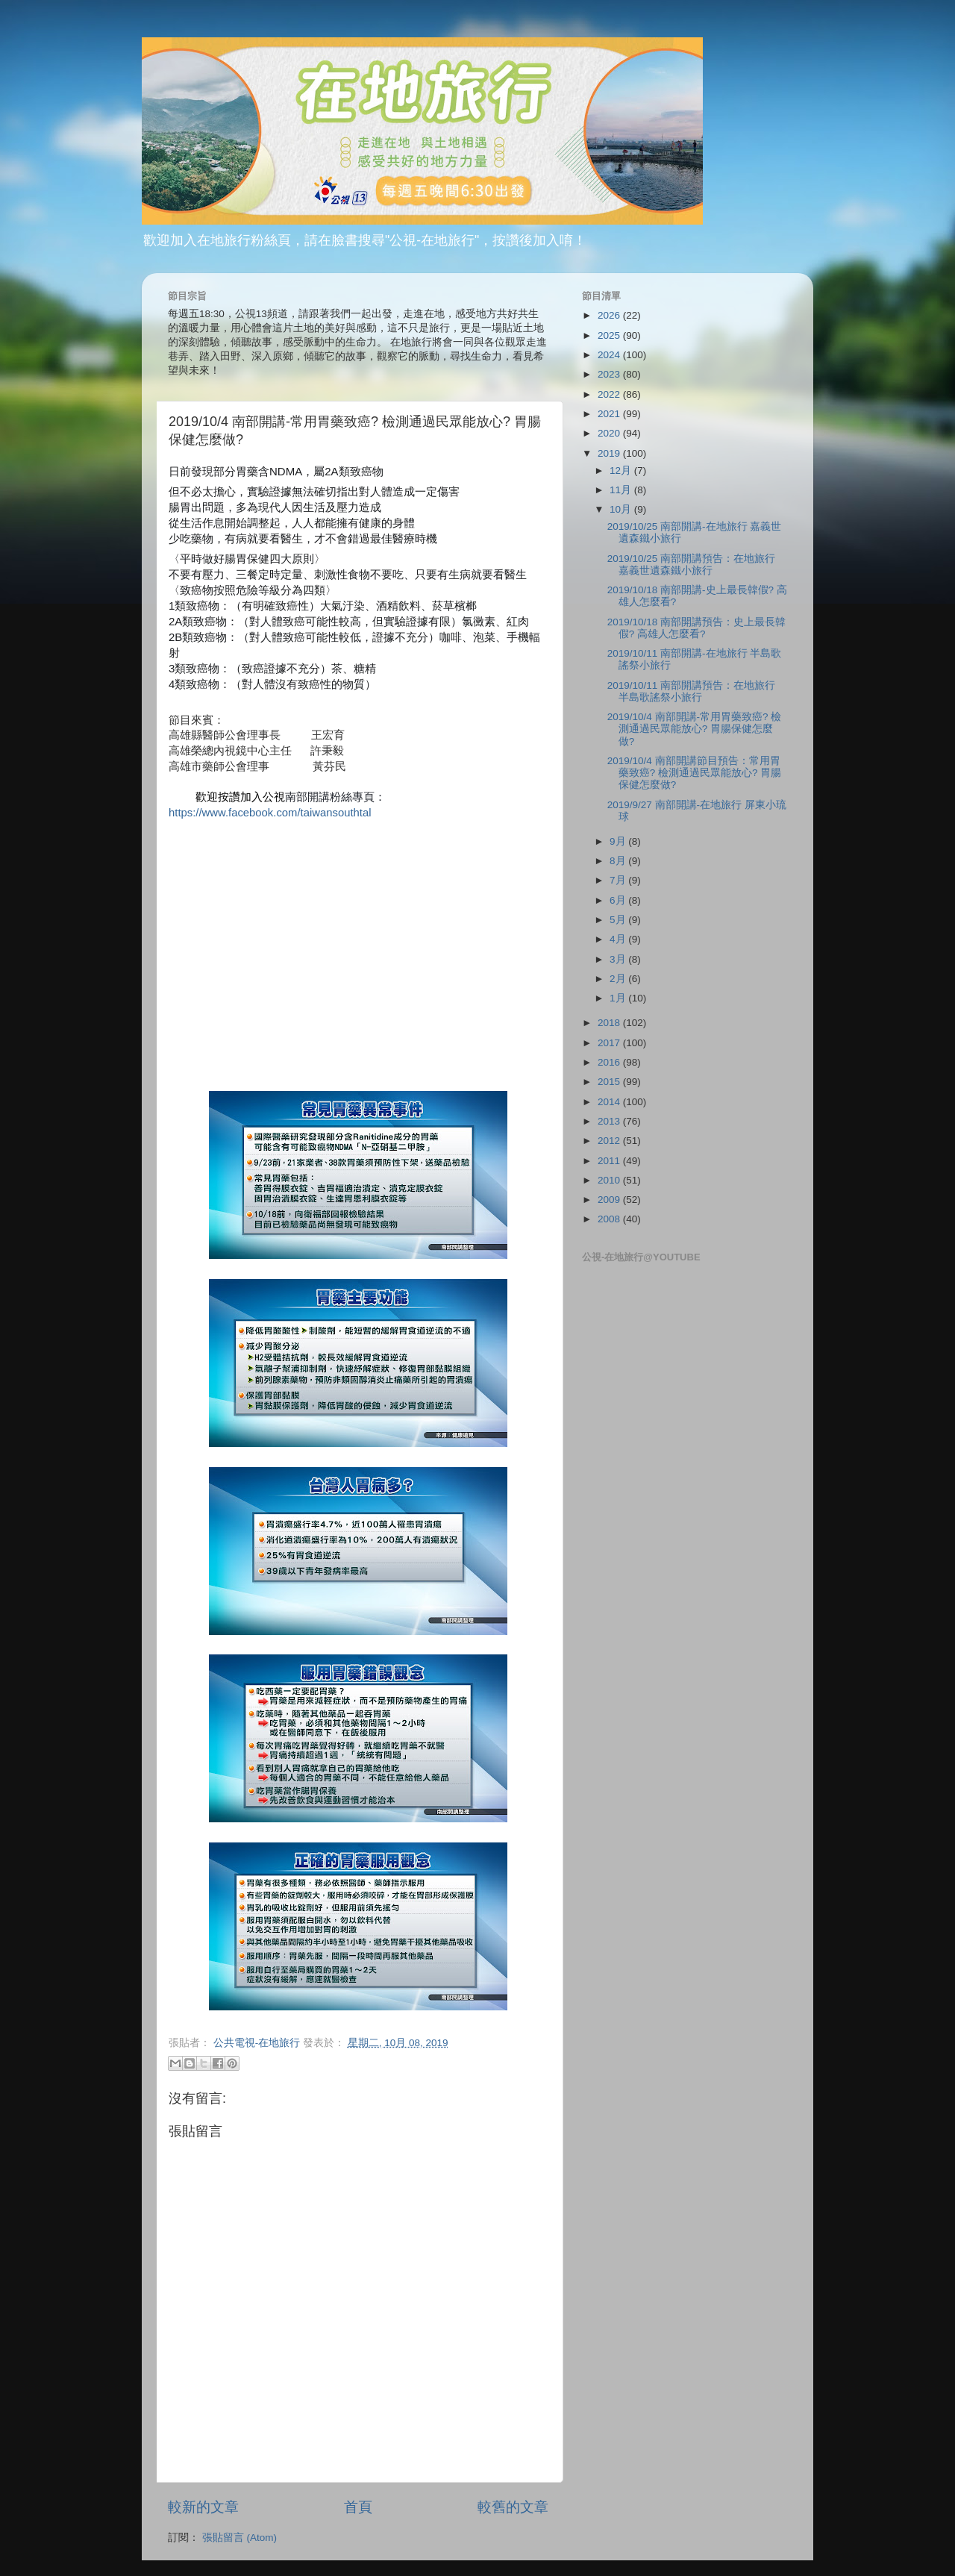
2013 (610, 1121)
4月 (619, 939)
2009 (610, 1199)
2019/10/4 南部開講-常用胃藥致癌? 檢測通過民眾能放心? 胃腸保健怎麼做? (694, 728)
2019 (610, 453)
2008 (610, 1219)
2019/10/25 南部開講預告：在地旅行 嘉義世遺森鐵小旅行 (691, 564)
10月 (622, 509)
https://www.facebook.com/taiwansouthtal (270, 813)
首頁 (358, 2507)
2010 (610, 1180)
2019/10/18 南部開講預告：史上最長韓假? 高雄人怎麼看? (696, 628)
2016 (610, 1062)
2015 (610, 1081)
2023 (610, 374)
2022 (610, 394)
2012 (610, 1140)
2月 (619, 978)
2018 (610, 1022)
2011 (610, 1160)
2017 (610, 1042)
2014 (610, 1101)
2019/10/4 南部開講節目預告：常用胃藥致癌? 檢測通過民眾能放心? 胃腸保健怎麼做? (694, 772)
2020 (610, 433)
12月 (622, 470)
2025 (610, 335)
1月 (619, 998)
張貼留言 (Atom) (239, 2537)
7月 (619, 880)
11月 (622, 489)
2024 (610, 354)
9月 (619, 841)
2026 (610, 315)
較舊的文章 (513, 2507)
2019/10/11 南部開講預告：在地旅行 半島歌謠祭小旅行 (691, 691)
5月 (619, 919)
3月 (619, 959)
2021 (610, 413)
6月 (619, 900)
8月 (619, 860)
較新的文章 (203, 2507)
